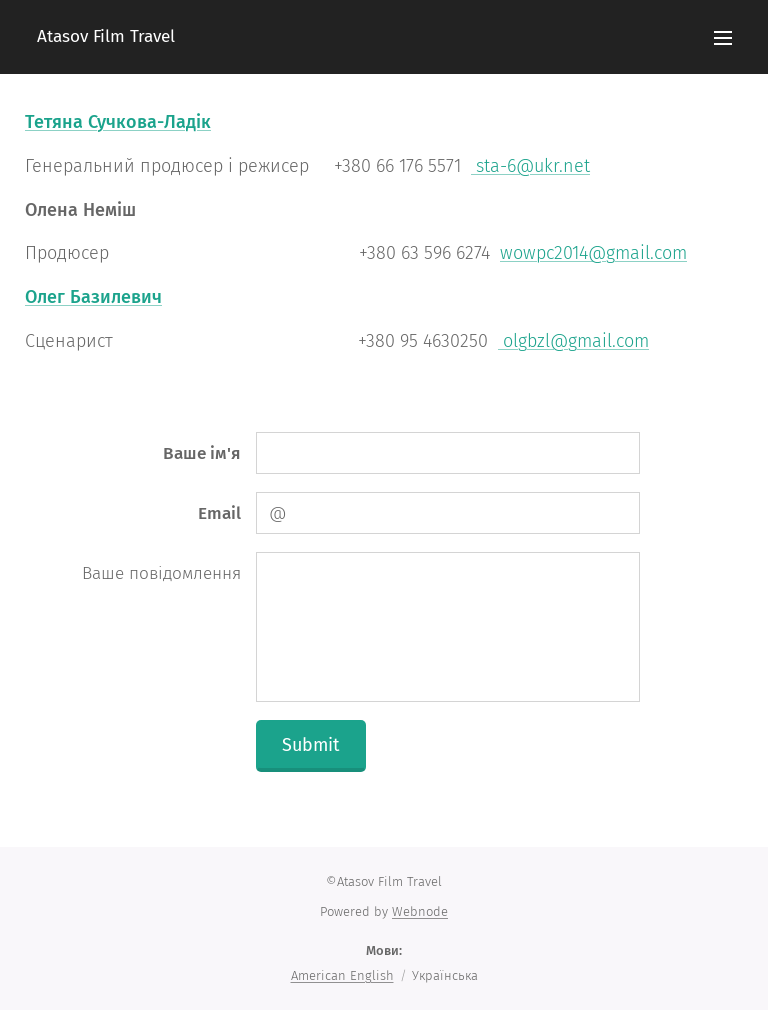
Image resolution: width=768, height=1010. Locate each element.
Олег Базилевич (93, 297)
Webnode (420, 911)
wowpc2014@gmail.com (593, 253)
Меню (723, 38)
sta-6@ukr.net (530, 166)
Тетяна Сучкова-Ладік (118, 122)
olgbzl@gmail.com (573, 341)
